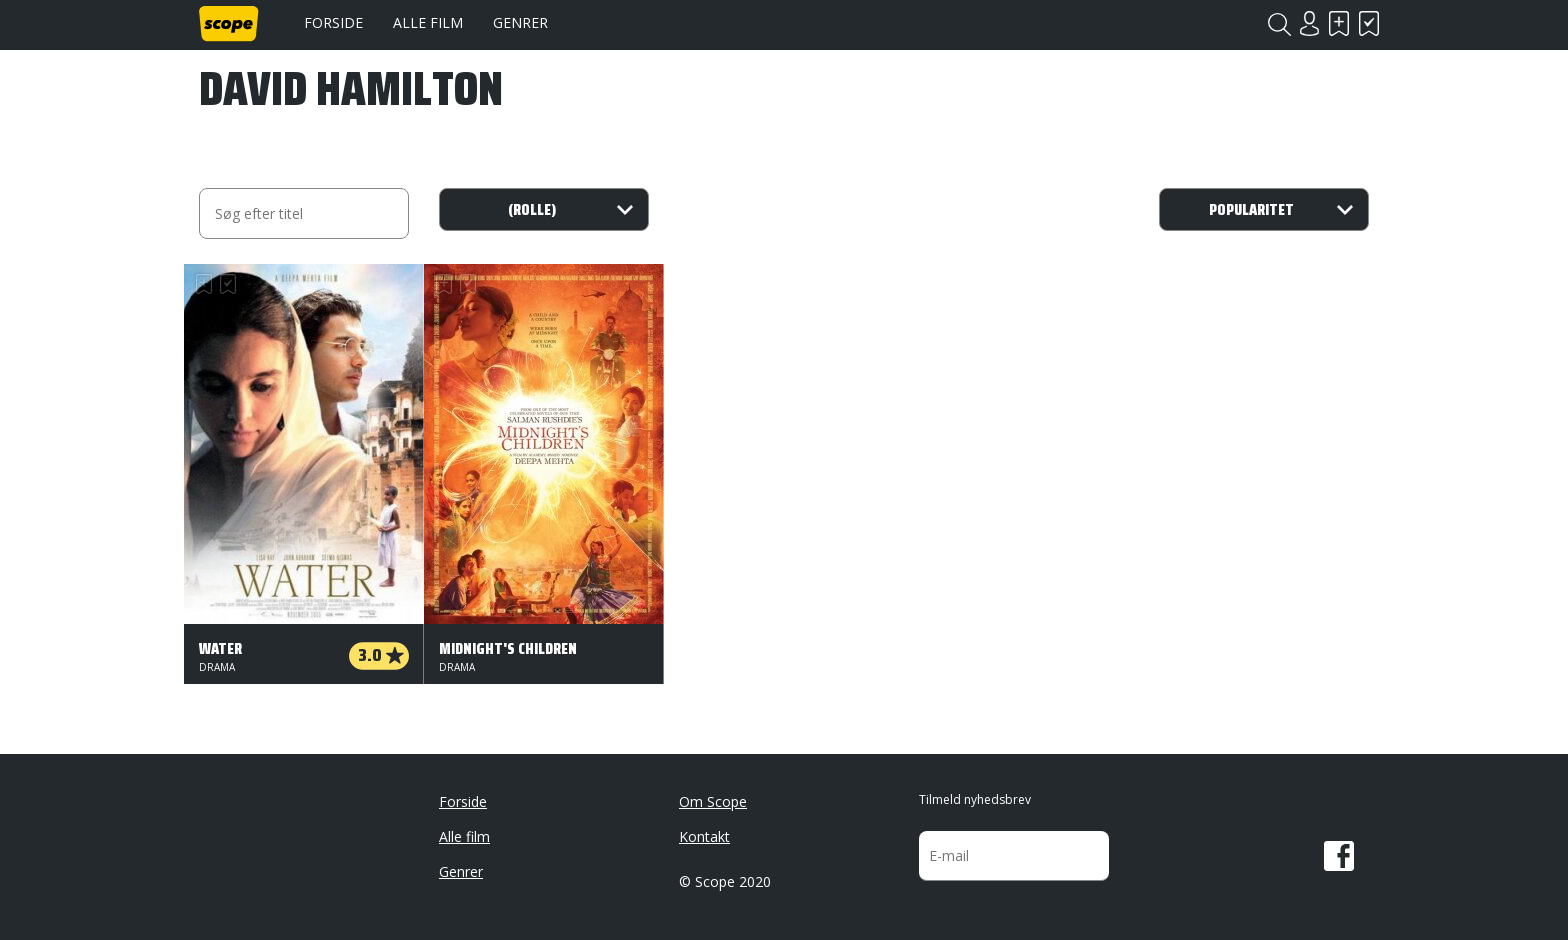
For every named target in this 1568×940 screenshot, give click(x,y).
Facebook (1339, 856)
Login (1309, 23)
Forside (333, 22)
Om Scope (713, 801)
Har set (1369, 23)
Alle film (428, 22)
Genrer (520, 22)
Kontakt (704, 836)
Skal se (1339, 23)
